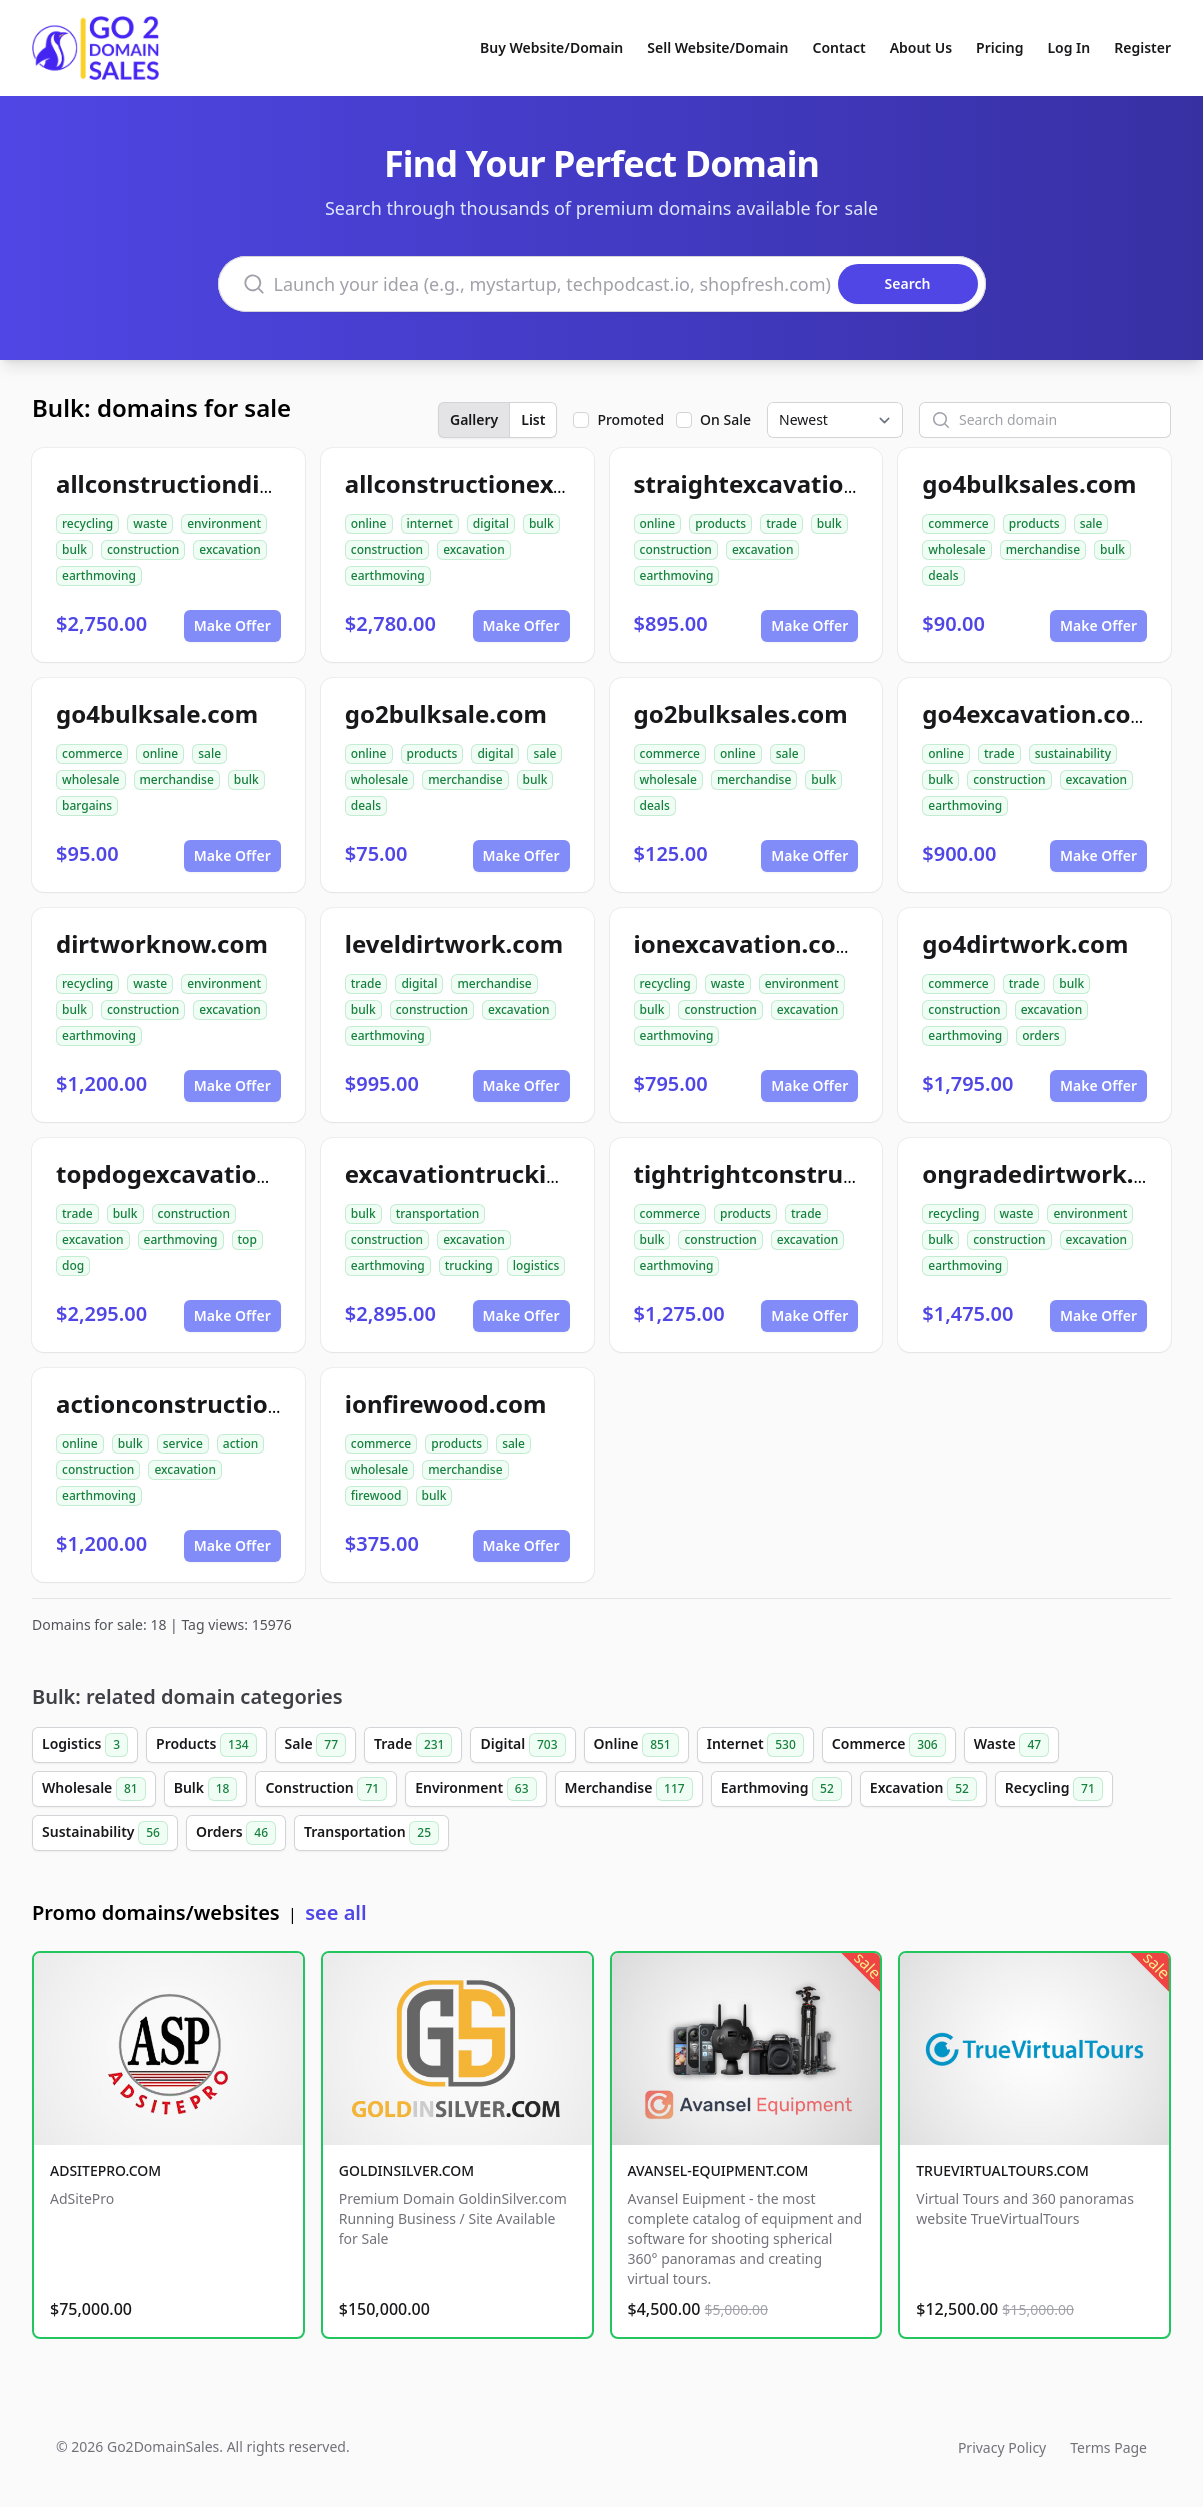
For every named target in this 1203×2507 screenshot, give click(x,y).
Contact (839, 47)
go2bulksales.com (741, 713)
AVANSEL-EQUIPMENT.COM (718, 2170)
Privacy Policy (1002, 2447)
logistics (536, 1265)
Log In (1068, 47)
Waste (1011, 1745)
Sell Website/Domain (717, 47)
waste (150, 523)
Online (636, 1745)
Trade (413, 1745)
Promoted (630, 419)
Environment (475, 1789)
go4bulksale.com (157, 713)
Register (1142, 47)
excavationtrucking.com (490, 1173)
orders (1040, 1035)
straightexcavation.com (775, 483)
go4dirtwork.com (1025, 943)
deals (943, 575)
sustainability (1073, 753)
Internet (755, 1745)
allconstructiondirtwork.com (227, 483)
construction (143, 549)
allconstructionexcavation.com (529, 483)
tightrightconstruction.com (798, 1173)
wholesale (957, 549)
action (240, 1443)
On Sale (725, 419)
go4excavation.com (1038, 713)
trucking (469, 1265)
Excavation (923, 1789)
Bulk (206, 1789)
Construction (326, 1789)
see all (335, 1912)
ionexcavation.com (747, 943)
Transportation (371, 1833)
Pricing (999, 47)
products (720, 523)
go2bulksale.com (446, 713)
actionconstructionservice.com (241, 1403)
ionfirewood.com (446, 1403)
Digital (522, 1745)
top (247, 1239)
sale (1091, 523)
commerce (958, 523)
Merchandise (629, 1789)
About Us (921, 47)
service (183, 1443)
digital (491, 523)
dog (73, 1265)
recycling (87, 523)
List (533, 419)
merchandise (1043, 549)
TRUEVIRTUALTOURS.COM (1002, 2170)
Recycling (1054, 1789)
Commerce (889, 1745)
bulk (74, 549)
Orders (236, 1833)
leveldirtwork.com (454, 943)
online (369, 523)
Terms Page (1108, 2447)
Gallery (474, 419)
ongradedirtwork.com (1053, 1173)
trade (781, 523)
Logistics (85, 1745)
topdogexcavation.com (193, 1173)
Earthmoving (781, 1789)
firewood (376, 1495)
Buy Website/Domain (551, 47)
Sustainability (105, 1833)
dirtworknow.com (162, 943)
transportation (438, 1213)
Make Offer (232, 625)
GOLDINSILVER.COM (406, 2170)
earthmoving (99, 575)
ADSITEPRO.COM (105, 2170)
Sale (315, 1745)
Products (206, 1745)
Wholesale (94, 1789)
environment (224, 523)
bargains (87, 805)
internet (430, 523)
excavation (230, 549)
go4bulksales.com (1029, 483)
